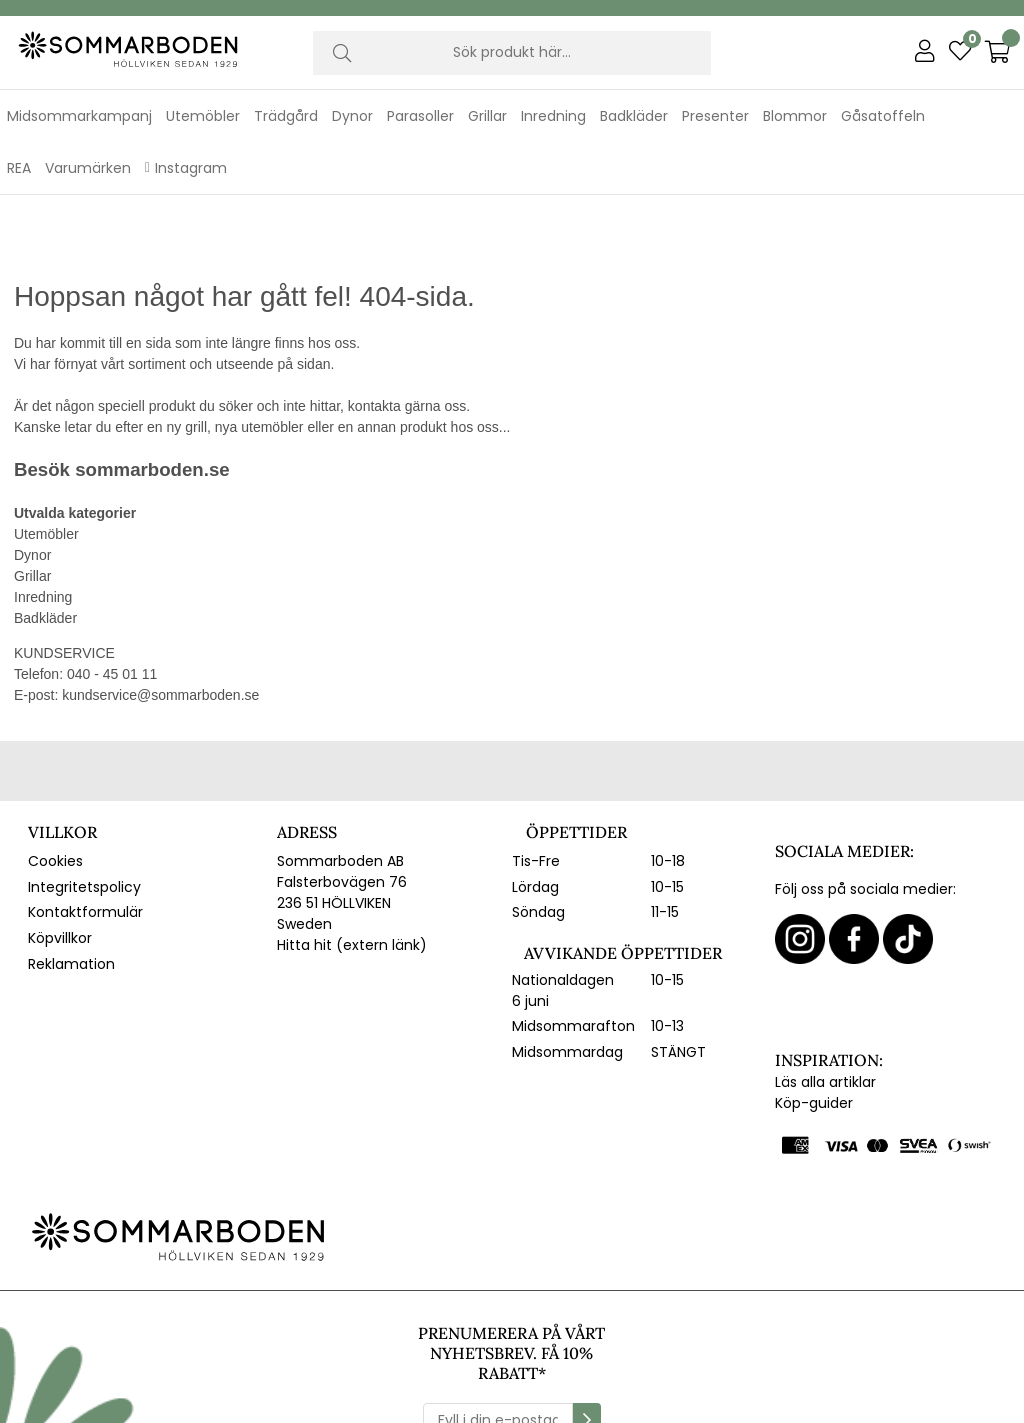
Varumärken (88, 168)
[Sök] (512, 53)
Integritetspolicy (84, 822)
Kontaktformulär (85, 848)
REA (19, 168)
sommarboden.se (152, 405)
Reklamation (71, 899)
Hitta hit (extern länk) (352, 881)
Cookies (55, 797)
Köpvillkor (60, 874)
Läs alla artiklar (825, 1018)
